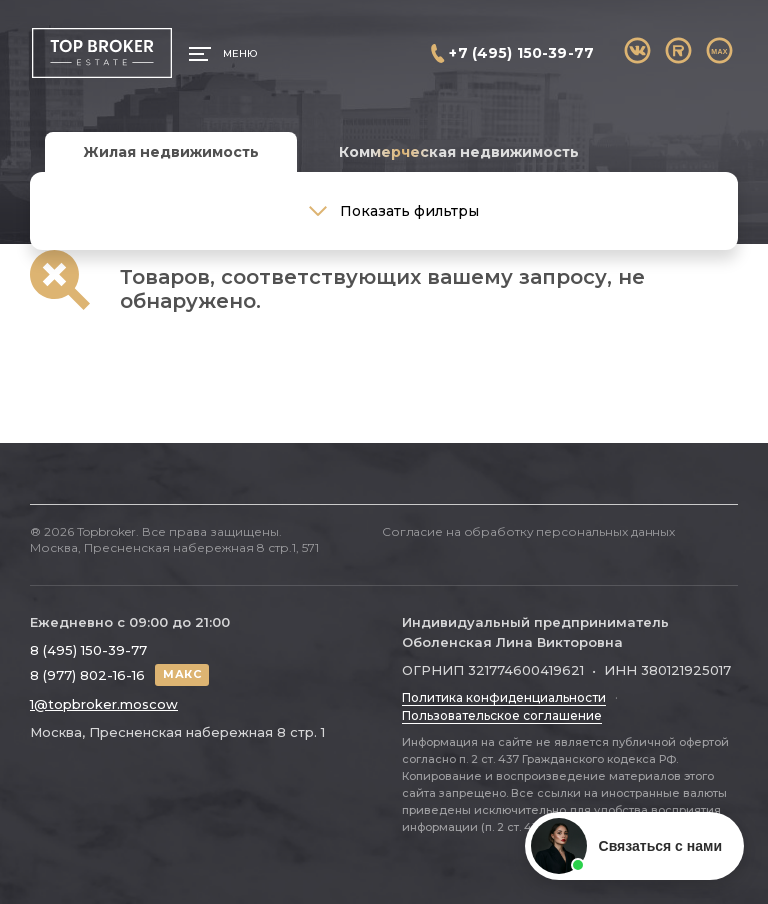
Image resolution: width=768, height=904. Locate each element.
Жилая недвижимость (171, 152)
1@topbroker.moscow (104, 704)
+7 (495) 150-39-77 (521, 53)
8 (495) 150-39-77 (88, 650)
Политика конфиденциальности (504, 697)
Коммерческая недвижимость (459, 152)
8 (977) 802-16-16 (87, 675)
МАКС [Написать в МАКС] (182, 674)
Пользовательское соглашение (502, 715)
